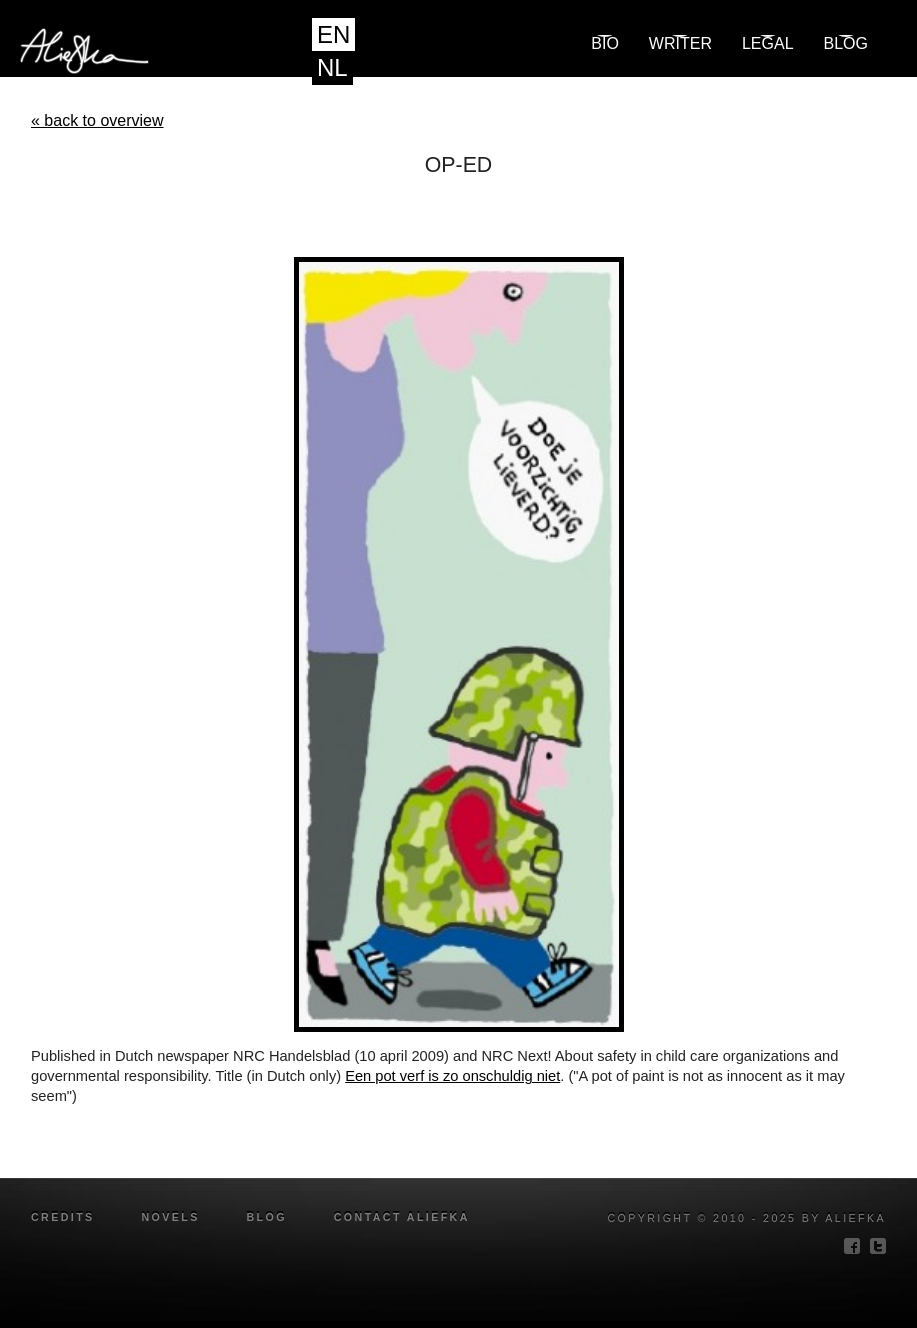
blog (846, 43)
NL (332, 67)
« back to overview (97, 120)
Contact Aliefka (402, 1217)
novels (170, 1217)
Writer (680, 43)
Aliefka (243, 53)
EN (333, 34)
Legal (768, 43)
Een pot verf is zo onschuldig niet (452, 1076)
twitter (878, 1246)
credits (63, 1217)
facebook (852, 1246)
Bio (605, 43)
